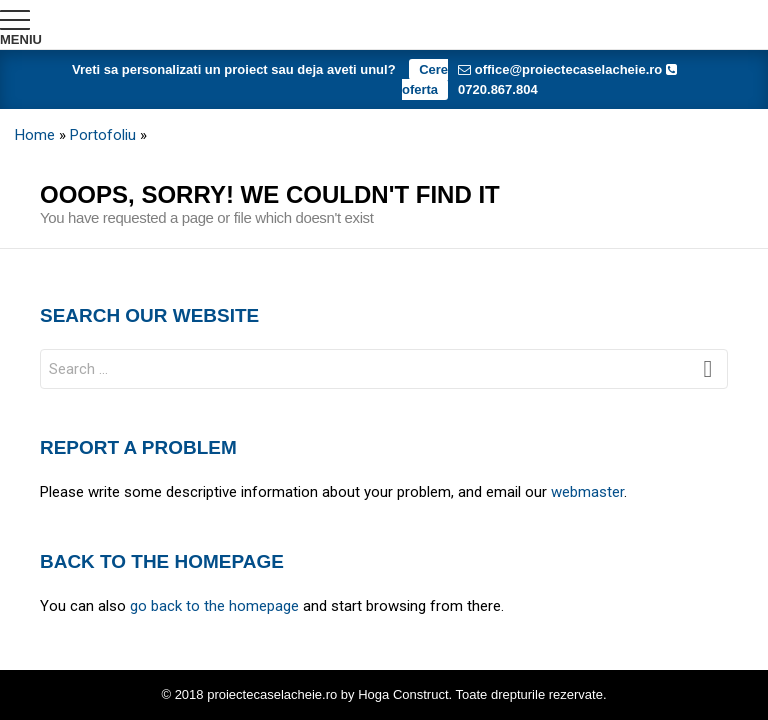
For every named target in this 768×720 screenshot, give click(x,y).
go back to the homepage (214, 606)
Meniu (21, 39)
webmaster (587, 492)
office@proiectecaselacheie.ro (560, 69)
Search (708, 373)
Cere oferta (425, 79)
